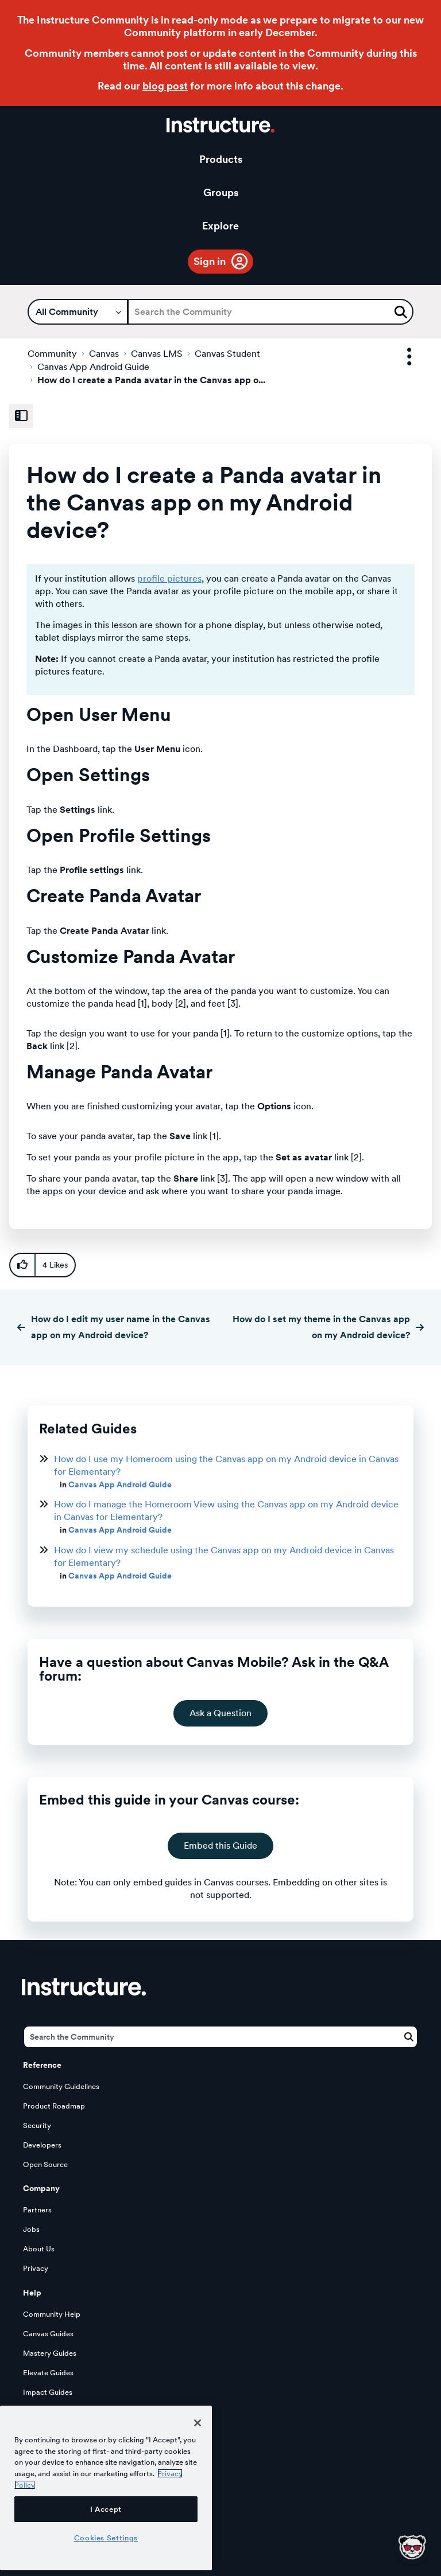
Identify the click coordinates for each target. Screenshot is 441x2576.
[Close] (197, 2422)
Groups (220, 192)
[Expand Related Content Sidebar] (21, 416)
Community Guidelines (61, 2086)
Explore (220, 226)
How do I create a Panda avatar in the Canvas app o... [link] (151, 380)
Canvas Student (227, 353)
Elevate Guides (48, 2372)
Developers (42, 2145)
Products (220, 159)
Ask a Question (220, 1713)
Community (52, 353)
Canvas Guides (48, 2333)
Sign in (210, 261)
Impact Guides (47, 2392)
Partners (37, 2209)
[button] (22, 1265)
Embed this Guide (220, 1845)
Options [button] (399, 357)
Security (37, 2125)
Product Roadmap (54, 2106)
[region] (106, 2488)
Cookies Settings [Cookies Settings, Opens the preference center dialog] (106, 2537)
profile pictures (169, 578)
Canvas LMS (157, 353)
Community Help (51, 2314)
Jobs (31, 2229)
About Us (39, 2248)
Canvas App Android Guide (93, 366)
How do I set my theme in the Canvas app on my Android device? (321, 1327)
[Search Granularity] (78, 312)
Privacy (35, 2268)
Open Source (45, 2164)
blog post (165, 86)
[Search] (270, 312)
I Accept (106, 2508)
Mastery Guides (49, 2353)
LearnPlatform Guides (60, 2411)
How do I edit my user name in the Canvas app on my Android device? (120, 1327)
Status (34, 2431)
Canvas (104, 353)
